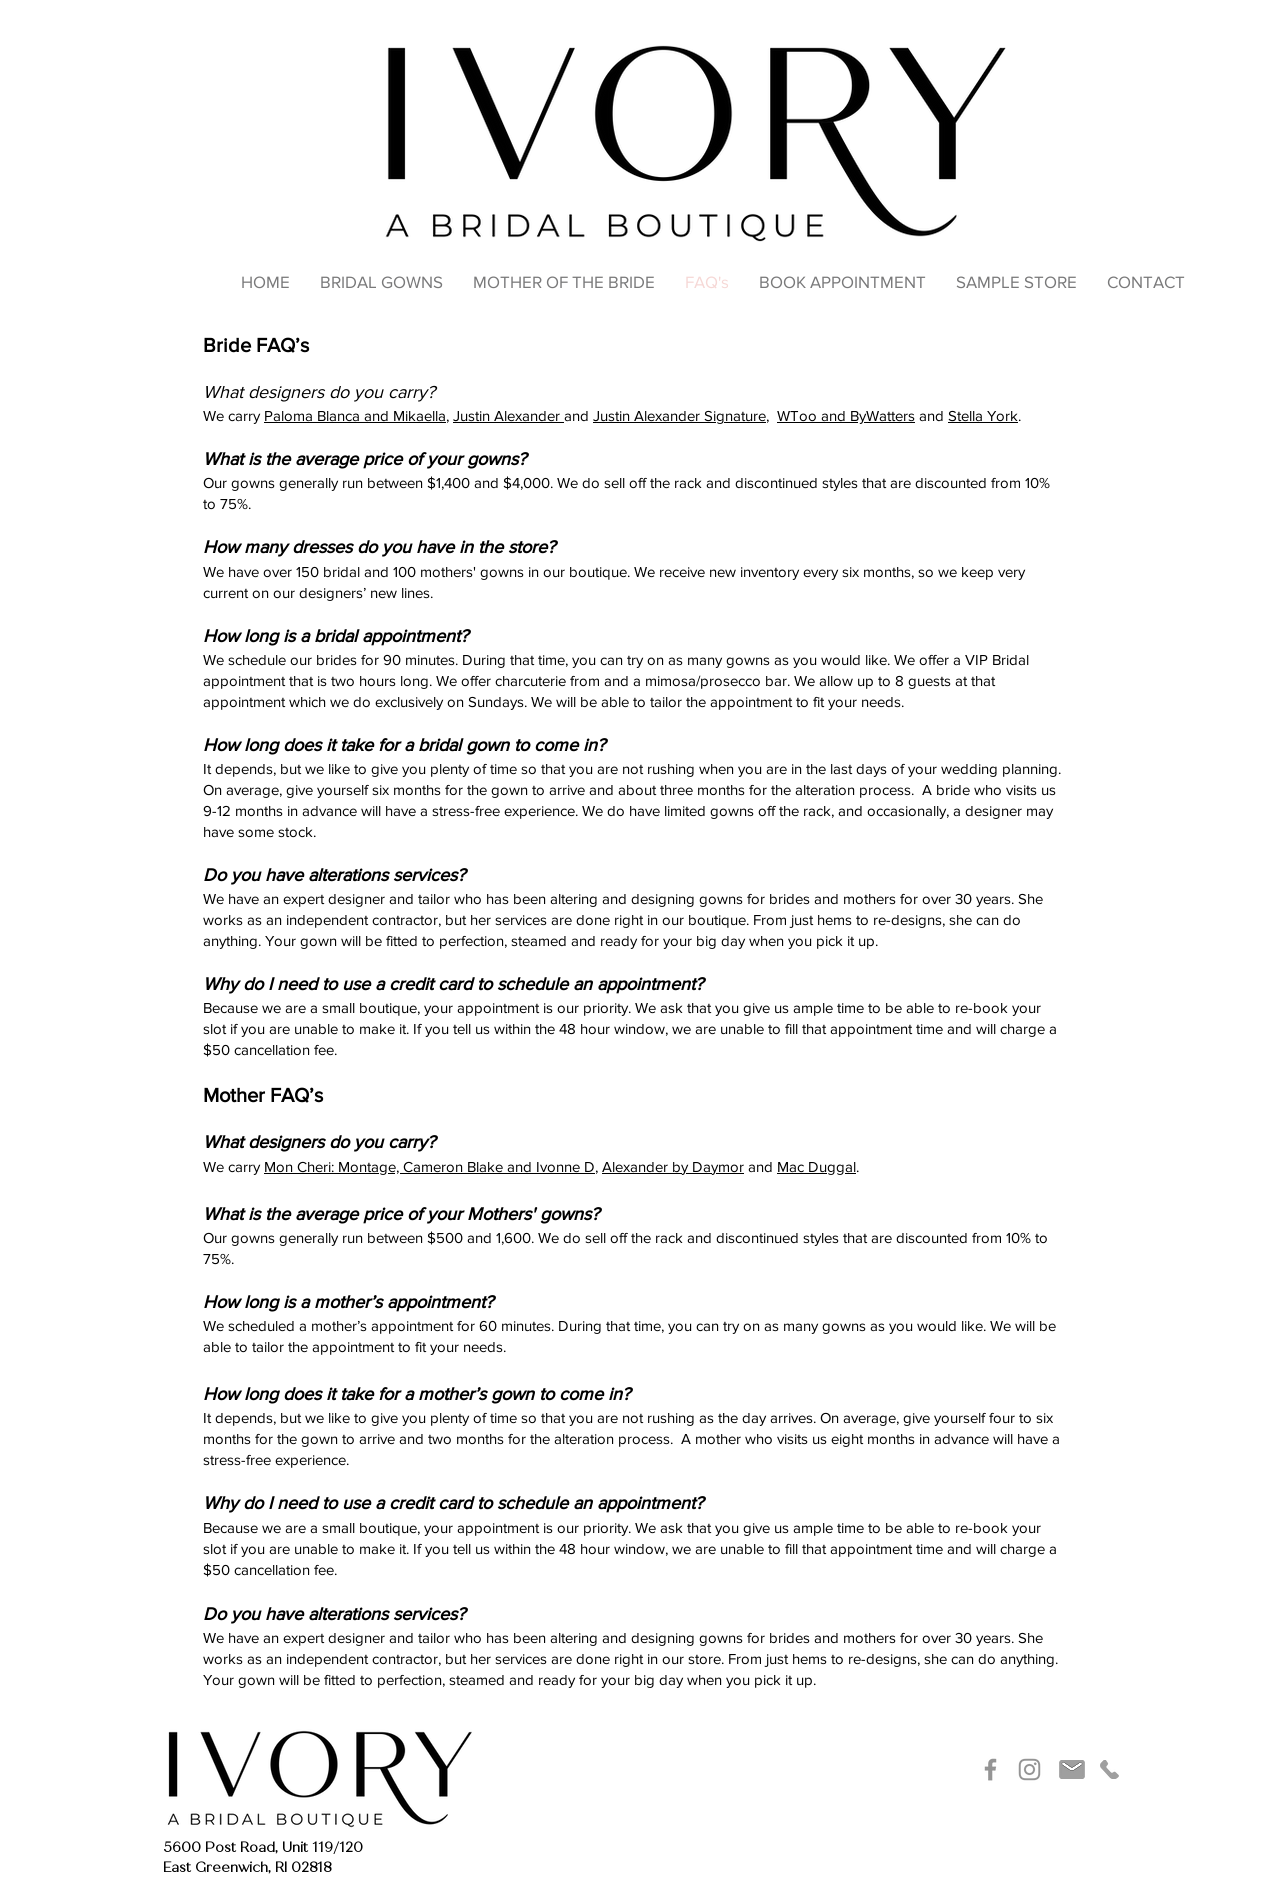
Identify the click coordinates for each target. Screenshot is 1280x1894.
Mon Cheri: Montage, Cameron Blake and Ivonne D (429, 1166)
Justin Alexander (508, 415)
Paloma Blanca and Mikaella (355, 415)
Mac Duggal (816, 1166)
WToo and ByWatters (846, 415)
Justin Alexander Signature (679, 415)
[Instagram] (1029, 1769)
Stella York (983, 415)
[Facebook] (990, 1769)
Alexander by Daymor (673, 1166)
